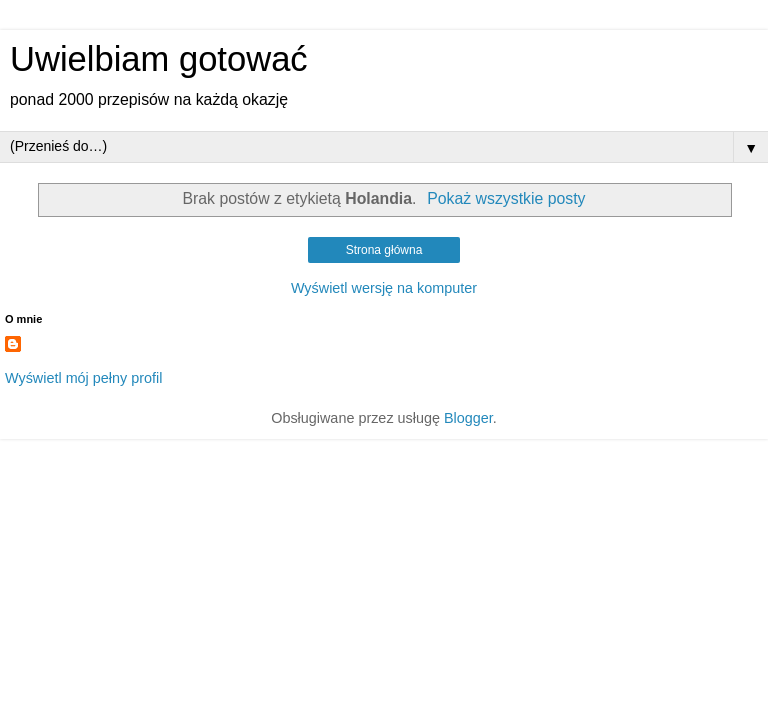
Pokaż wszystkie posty (506, 198)
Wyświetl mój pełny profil (83, 378)
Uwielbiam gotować (159, 59)
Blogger (468, 418)
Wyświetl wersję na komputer (384, 288)
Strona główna (384, 250)
